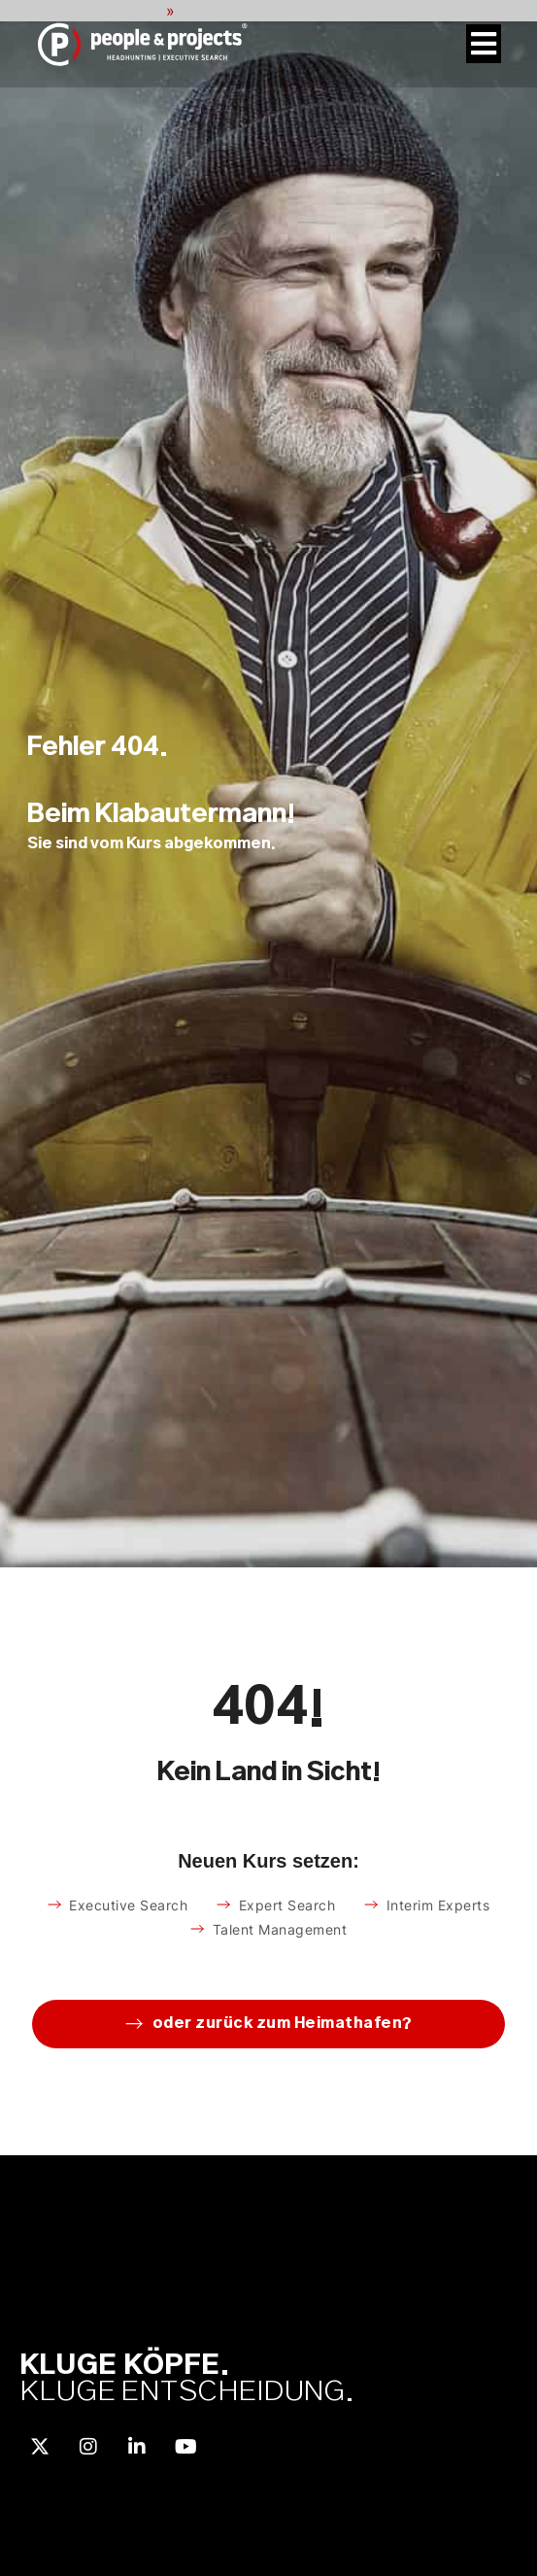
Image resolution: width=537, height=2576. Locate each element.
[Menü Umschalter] (484, 43)
